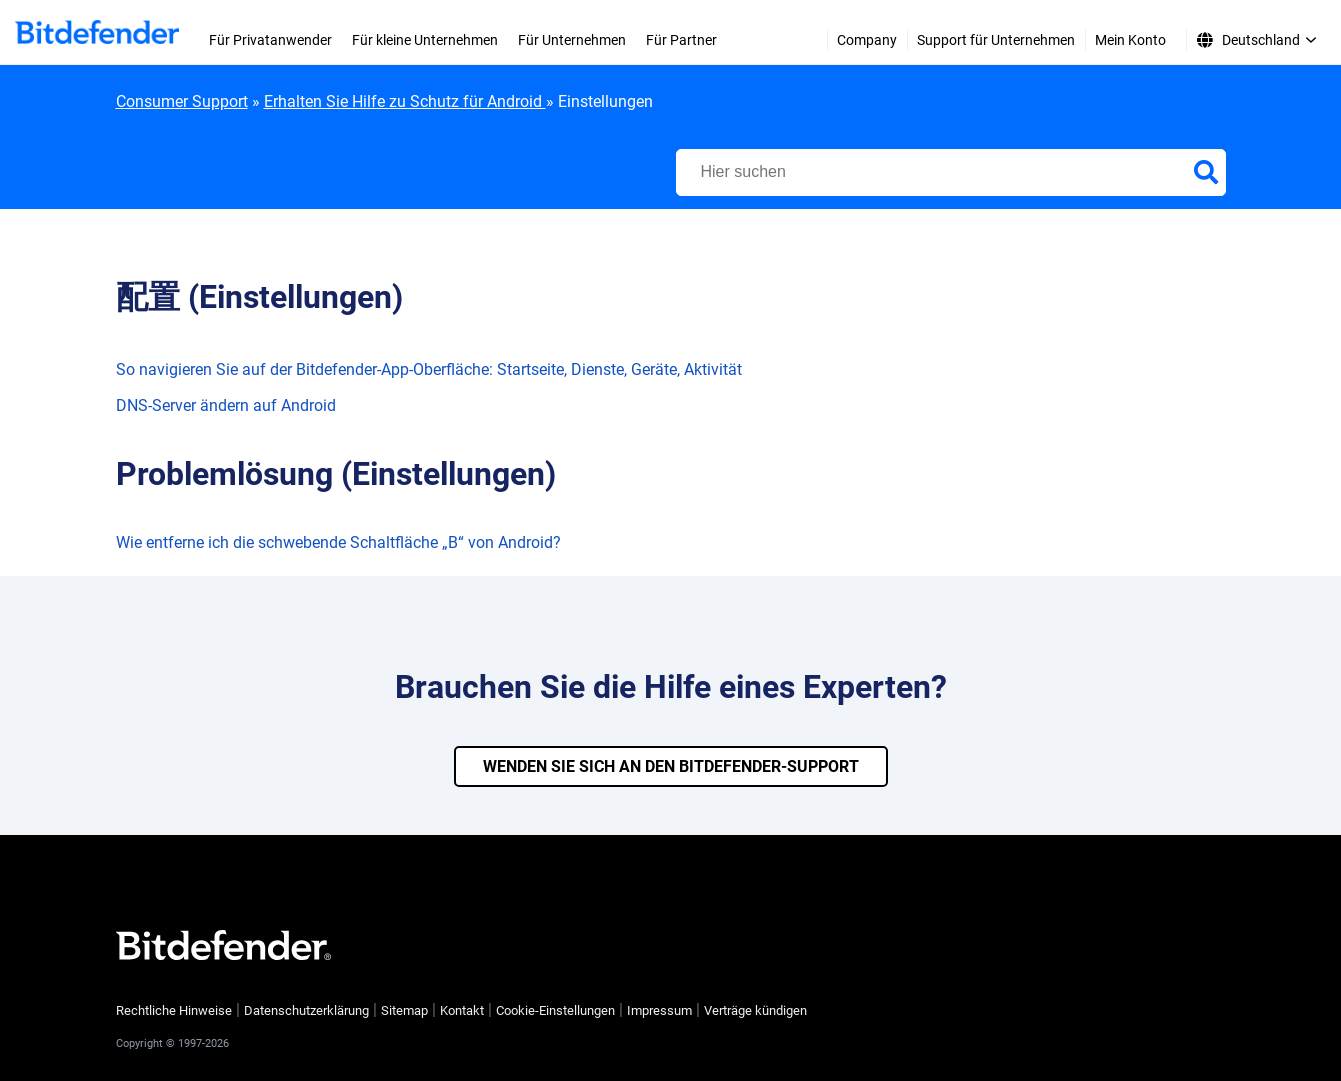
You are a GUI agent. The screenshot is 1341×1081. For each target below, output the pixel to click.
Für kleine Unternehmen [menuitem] (425, 40)
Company (867, 40)
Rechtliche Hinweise (174, 1010)
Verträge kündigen (755, 1010)
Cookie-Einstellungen (555, 1011)
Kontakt (462, 1010)
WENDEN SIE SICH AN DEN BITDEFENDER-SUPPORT (671, 766)
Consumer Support (182, 101)
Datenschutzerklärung (306, 1010)
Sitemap (404, 1010)
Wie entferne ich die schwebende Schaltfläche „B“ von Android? (338, 542)
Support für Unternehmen (996, 40)
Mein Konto (1130, 40)
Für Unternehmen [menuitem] (572, 40)
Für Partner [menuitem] (681, 40)
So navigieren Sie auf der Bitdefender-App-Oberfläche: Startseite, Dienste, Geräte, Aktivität (429, 369)
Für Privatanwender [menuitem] (270, 40)
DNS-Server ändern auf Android (226, 405)
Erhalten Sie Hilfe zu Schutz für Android (405, 101)
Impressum (659, 1010)
